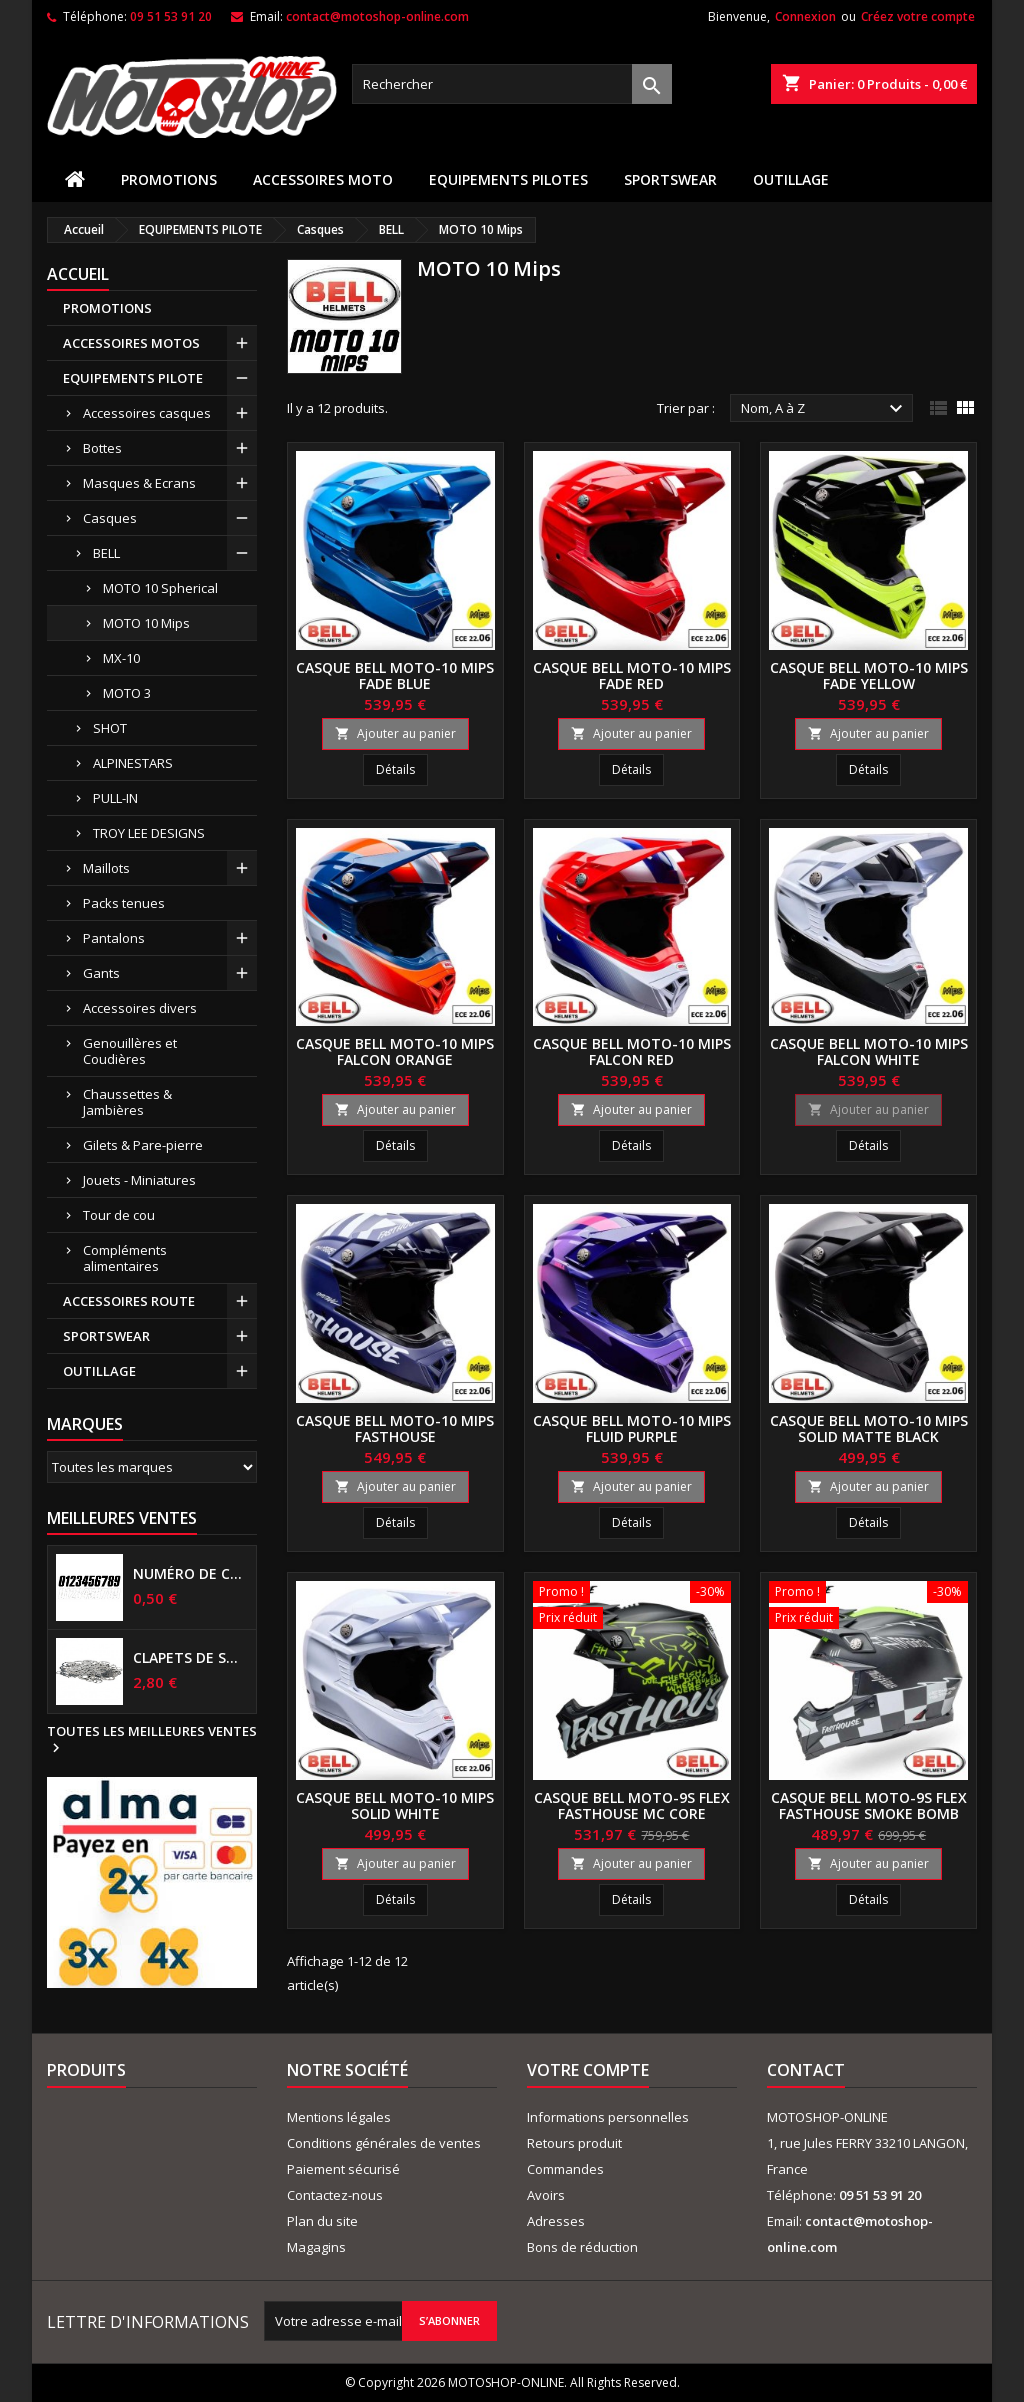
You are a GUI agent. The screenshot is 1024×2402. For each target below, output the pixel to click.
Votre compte (588, 2070)
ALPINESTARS (133, 763)
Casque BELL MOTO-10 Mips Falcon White (869, 1051)
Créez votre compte (918, 16)
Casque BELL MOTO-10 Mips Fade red (632, 675)
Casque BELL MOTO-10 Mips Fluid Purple (632, 1428)
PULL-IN (115, 798)
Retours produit (574, 2143)
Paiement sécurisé (343, 2169)
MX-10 (121, 658)
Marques (85, 1424)
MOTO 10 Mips (146, 623)
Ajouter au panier (395, 733)
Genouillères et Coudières (130, 1051)
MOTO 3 (127, 693)
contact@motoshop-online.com (377, 16)
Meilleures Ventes (122, 1518)
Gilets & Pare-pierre (143, 1145)
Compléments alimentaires (125, 1258)
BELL (106, 553)
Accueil (78, 274)
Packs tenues (124, 903)
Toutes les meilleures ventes (152, 1740)
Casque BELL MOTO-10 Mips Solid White (395, 1805)
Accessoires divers (140, 1008)
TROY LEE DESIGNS (149, 833)
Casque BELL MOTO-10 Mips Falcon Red (632, 1051)
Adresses (556, 2221)
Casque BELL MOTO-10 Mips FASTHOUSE (395, 1428)
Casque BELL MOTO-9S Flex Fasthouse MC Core (632, 1805)
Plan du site (322, 2221)
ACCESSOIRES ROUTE (129, 1301)
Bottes (102, 448)
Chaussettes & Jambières (127, 1102)
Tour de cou (119, 1215)
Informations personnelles (608, 2117)
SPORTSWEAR (670, 179)
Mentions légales (339, 2117)
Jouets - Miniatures (139, 1180)
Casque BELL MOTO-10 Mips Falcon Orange (395, 1051)
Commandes (565, 2169)
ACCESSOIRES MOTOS (131, 343)
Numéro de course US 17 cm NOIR (190, 1574)
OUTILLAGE (791, 179)
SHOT (110, 728)
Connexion (805, 16)
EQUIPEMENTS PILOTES (508, 179)
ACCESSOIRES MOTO (323, 179)
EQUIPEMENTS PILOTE (133, 378)
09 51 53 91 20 (171, 16)
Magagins (316, 2247)
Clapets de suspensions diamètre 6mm (190, 1658)
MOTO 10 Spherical (160, 588)
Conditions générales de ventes (384, 2143)
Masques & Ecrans (139, 483)
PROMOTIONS (169, 179)
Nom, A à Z (824, 409)
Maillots (106, 868)
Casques (110, 518)
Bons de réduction (582, 2247)
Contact (806, 2070)
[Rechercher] (512, 84)
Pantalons (114, 938)
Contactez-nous (335, 2195)
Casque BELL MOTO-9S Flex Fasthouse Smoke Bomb (869, 1805)
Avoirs (546, 2195)
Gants (101, 973)
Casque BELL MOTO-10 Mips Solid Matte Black (869, 1428)
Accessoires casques (147, 413)
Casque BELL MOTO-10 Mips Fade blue (395, 675)
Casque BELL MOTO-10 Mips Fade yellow (869, 675)
